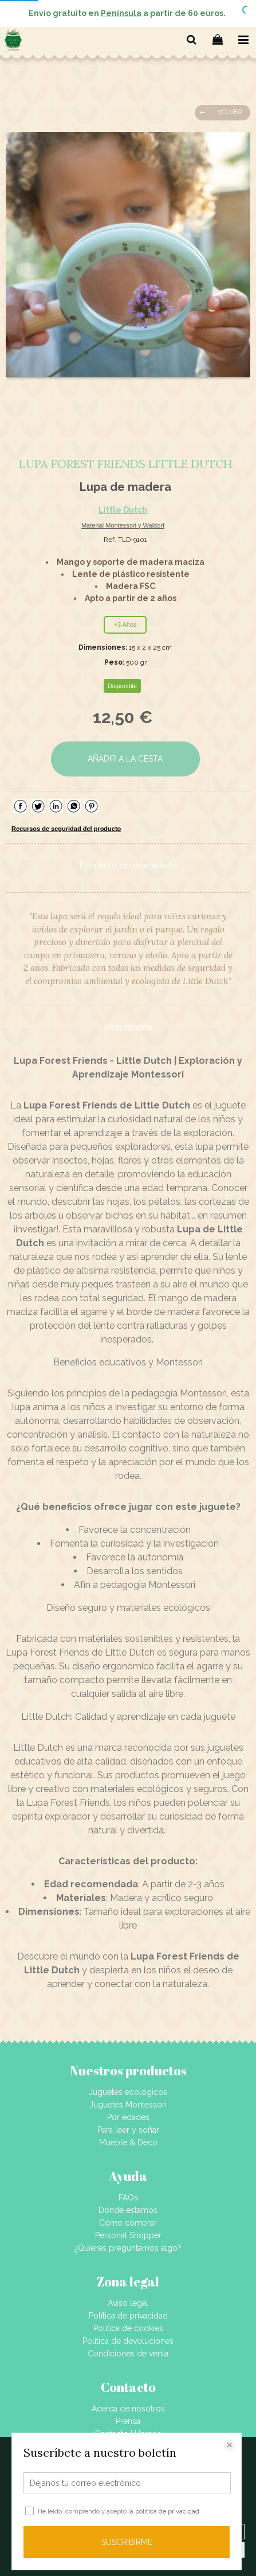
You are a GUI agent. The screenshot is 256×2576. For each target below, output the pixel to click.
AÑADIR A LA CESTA (125, 758)
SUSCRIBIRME (126, 2542)
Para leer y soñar (128, 2129)
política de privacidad (167, 2511)
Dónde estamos (128, 2210)
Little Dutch (123, 509)
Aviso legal (128, 2303)
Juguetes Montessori (128, 2104)
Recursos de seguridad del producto (66, 828)
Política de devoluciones (128, 2340)
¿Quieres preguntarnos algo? (128, 2248)
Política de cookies (128, 2328)
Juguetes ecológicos (128, 2092)
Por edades (128, 2117)
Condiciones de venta (128, 2353)
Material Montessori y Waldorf (122, 525)
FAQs (128, 2197)
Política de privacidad (128, 2315)
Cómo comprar (128, 2222)
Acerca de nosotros (128, 2408)
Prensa (128, 2421)
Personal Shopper (128, 2235)
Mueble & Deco (128, 2142)
